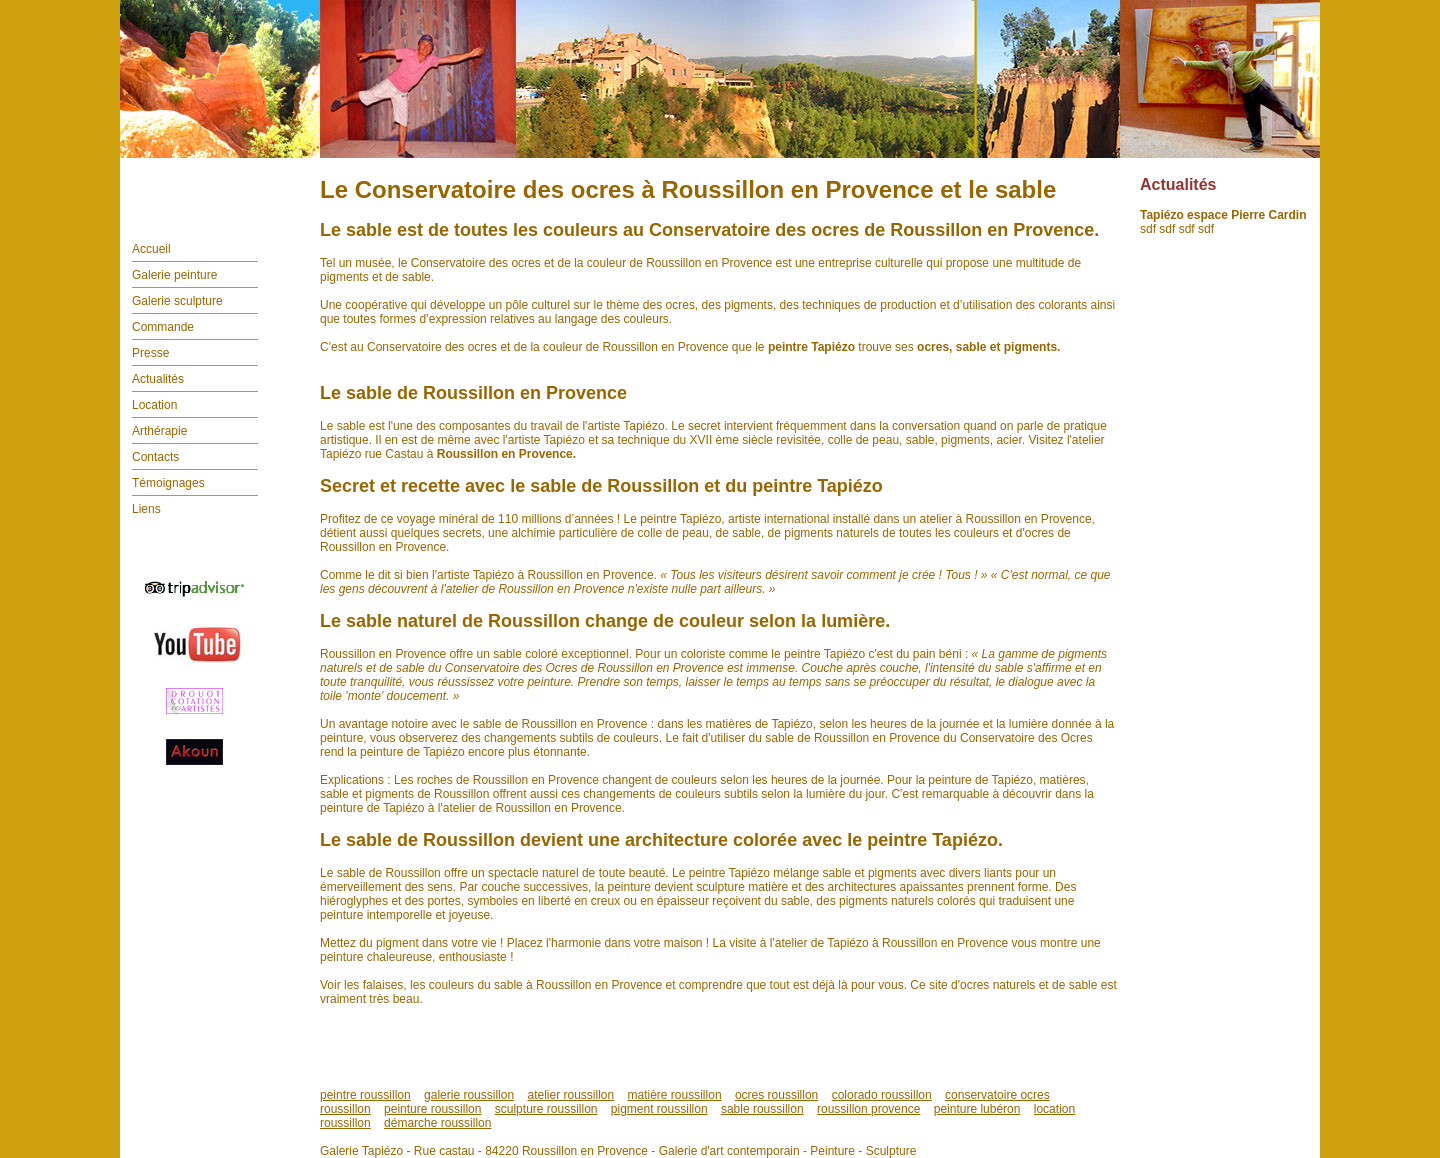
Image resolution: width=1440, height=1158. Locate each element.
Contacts (155, 457)
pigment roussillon (659, 1109)
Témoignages (168, 483)
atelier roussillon (570, 1095)
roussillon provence (868, 1109)
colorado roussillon (882, 1095)
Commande (163, 327)
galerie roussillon (469, 1095)
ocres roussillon (776, 1095)
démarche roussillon (437, 1123)
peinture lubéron (977, 1109)
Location (154, 405)
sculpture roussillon (546, 1109)
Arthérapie (159, 431)
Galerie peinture (174, 275)
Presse (150, 353)
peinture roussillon (432, 1109)
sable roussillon (762, 1109)
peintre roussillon (365, 1095)
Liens (146, 509)
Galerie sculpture (177, 301)
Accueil (151, 249)
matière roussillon (675, 1095)
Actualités (158, 379)
